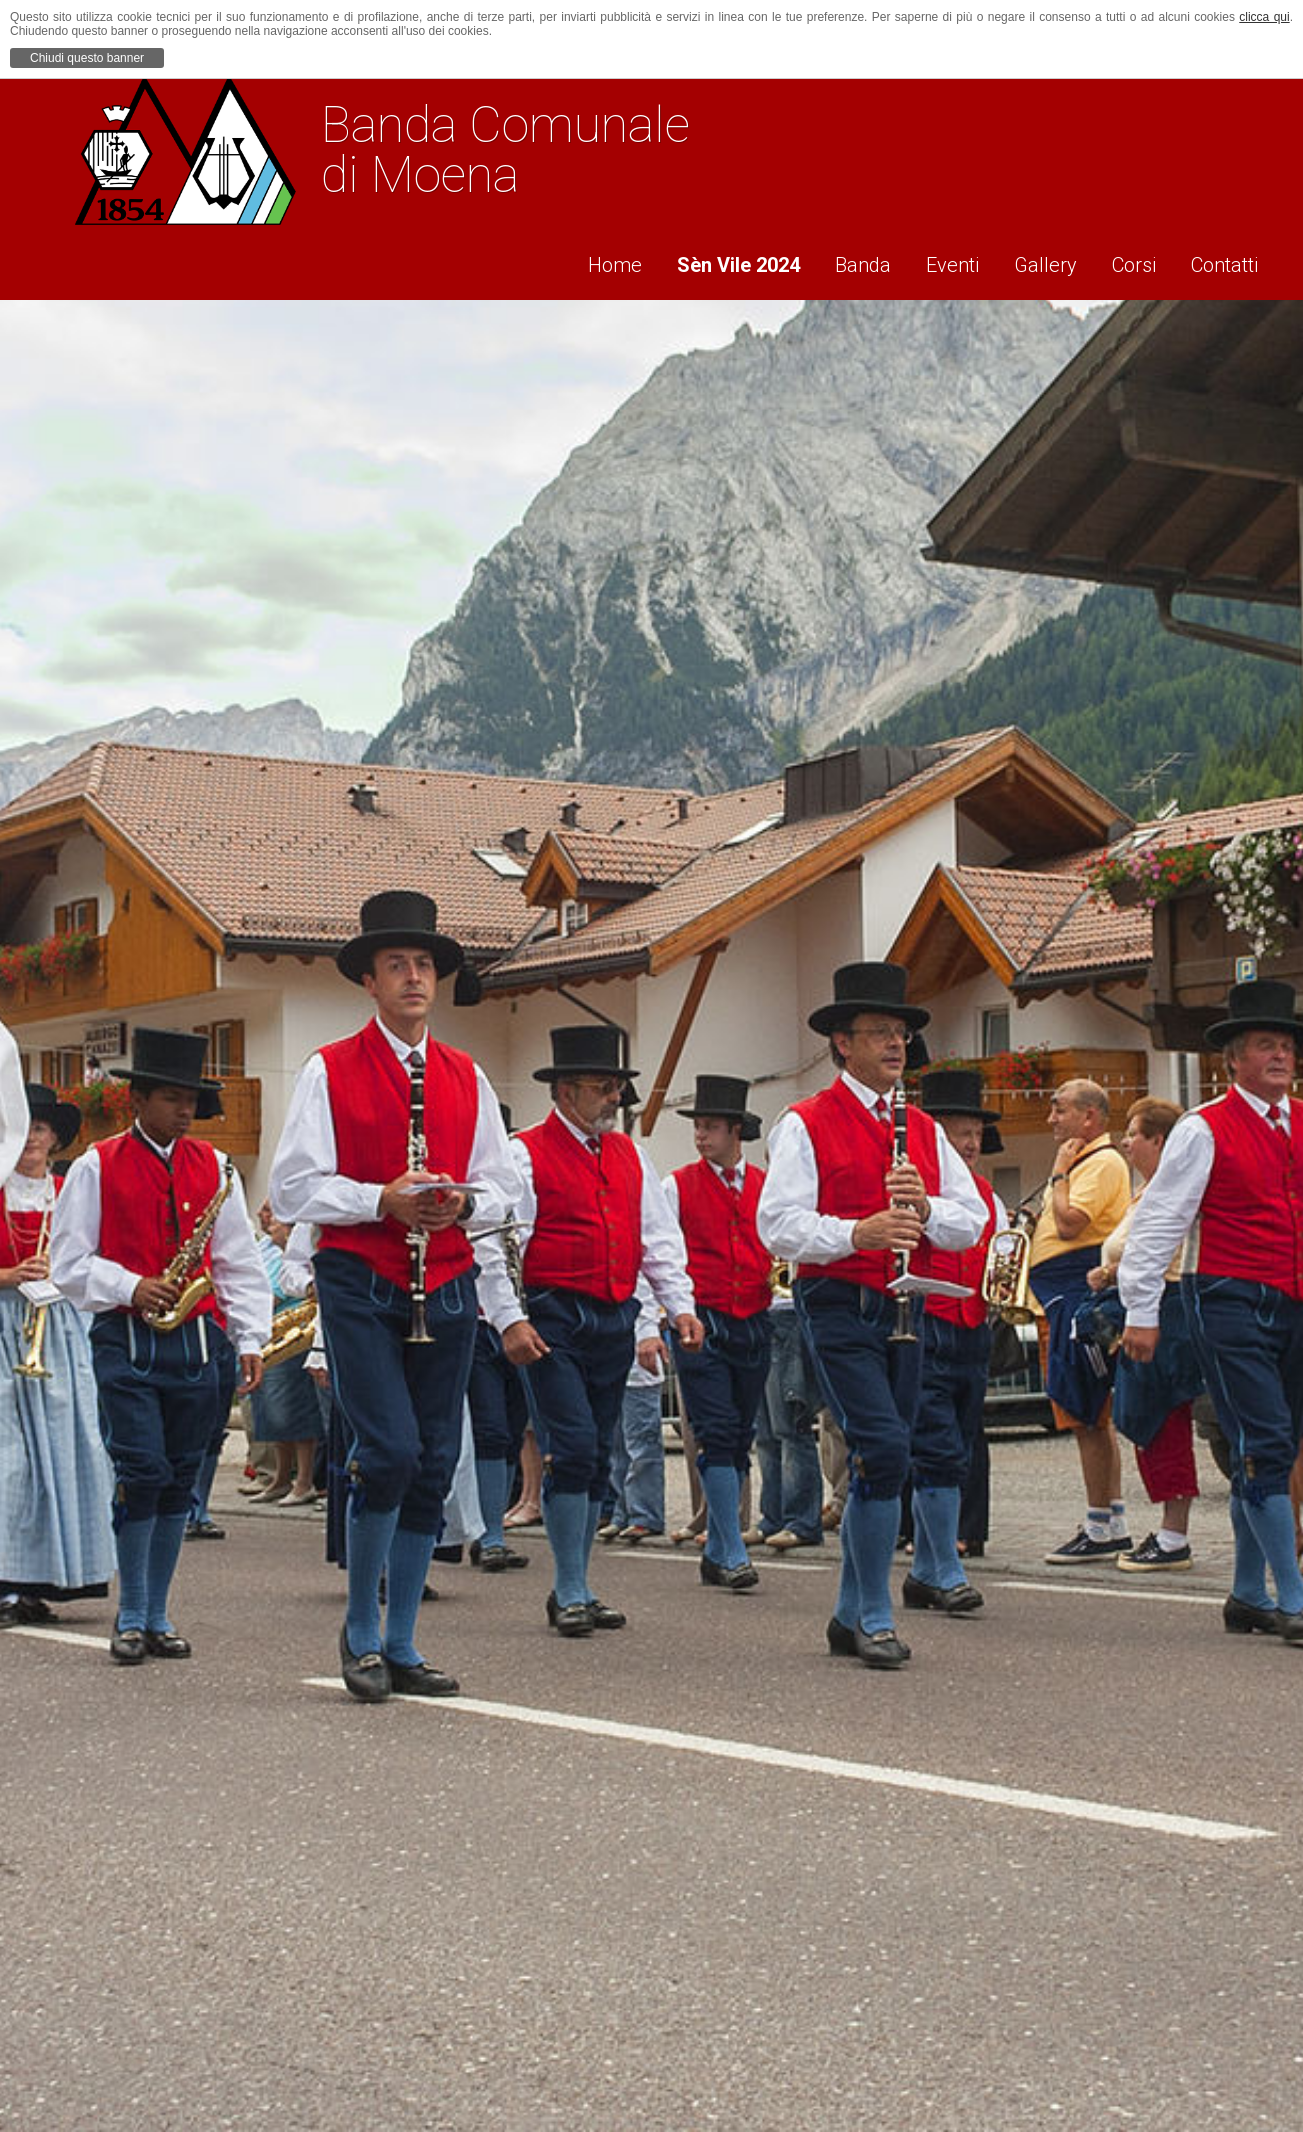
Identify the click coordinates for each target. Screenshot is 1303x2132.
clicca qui (1264, 17)
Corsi (1131, 261)
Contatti (1228, 261)
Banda (839, 261)
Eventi (935, 261)
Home (577, 261)
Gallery (1035, 261)
